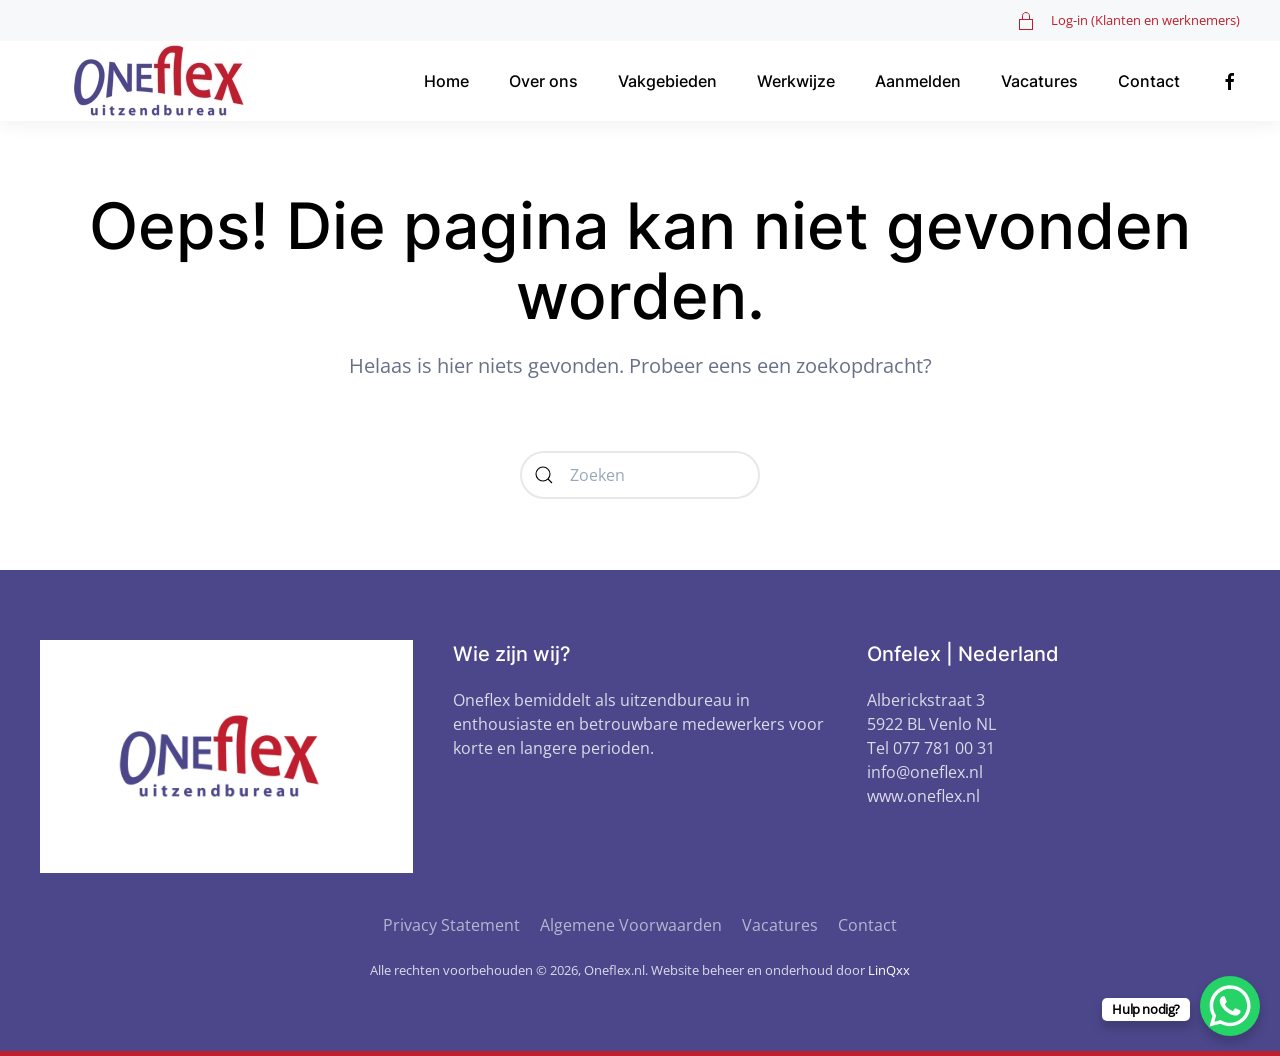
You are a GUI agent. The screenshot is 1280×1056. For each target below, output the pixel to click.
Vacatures (1039, 81)
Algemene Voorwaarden (631, 925)
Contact (1149, 81)
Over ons (543, 81)
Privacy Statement (451, 925)
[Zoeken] (640, 475)
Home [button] (446, 81)
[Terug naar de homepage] (165, 81)
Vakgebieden (667, 81)
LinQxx (889, 970)
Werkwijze (796, 81)
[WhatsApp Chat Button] (1230, 1006)
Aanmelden (918, 81)
